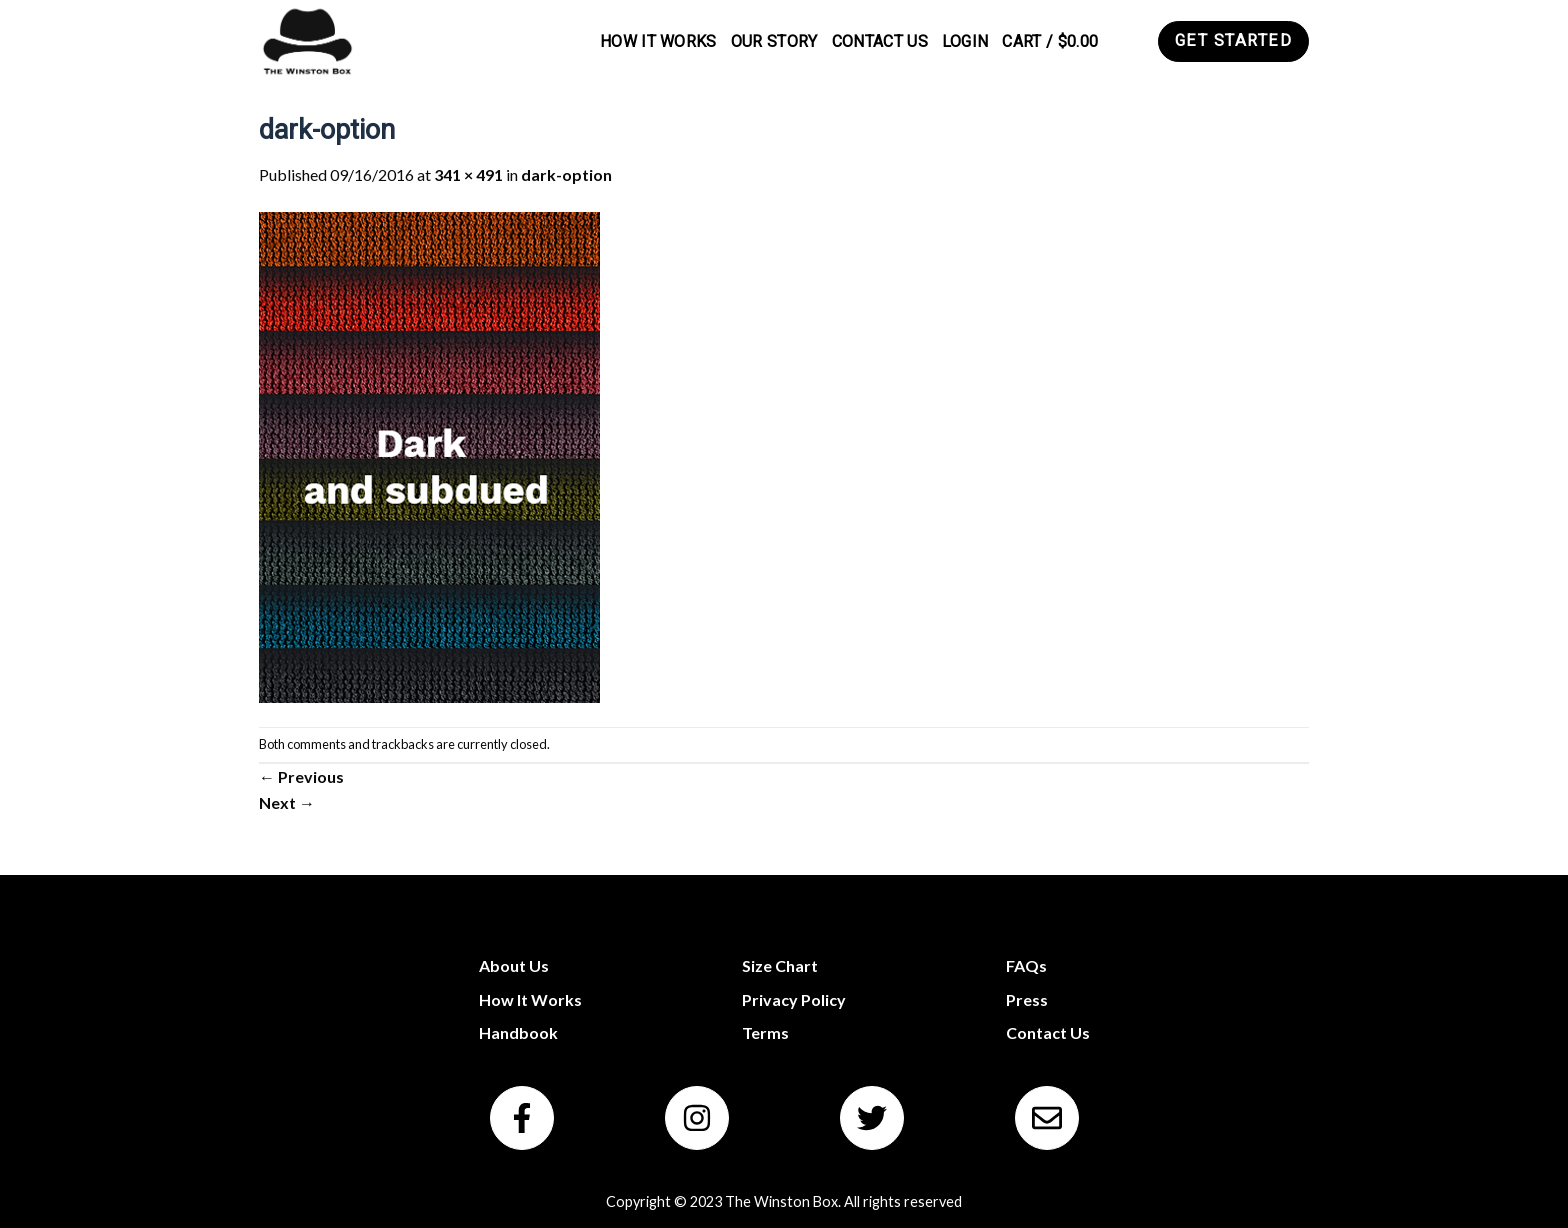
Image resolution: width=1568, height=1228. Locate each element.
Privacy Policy (794, 999)
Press (1027, 999)
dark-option (566, 174)
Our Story (774, 41)
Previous (301, 776)
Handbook (518, 1032)
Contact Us (880, 41)
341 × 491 (468, 174)
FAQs (1026, 965)
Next (287, 802)
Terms (765, 1032)
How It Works (658, 41)
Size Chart (780, 965)
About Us (514, 965)
